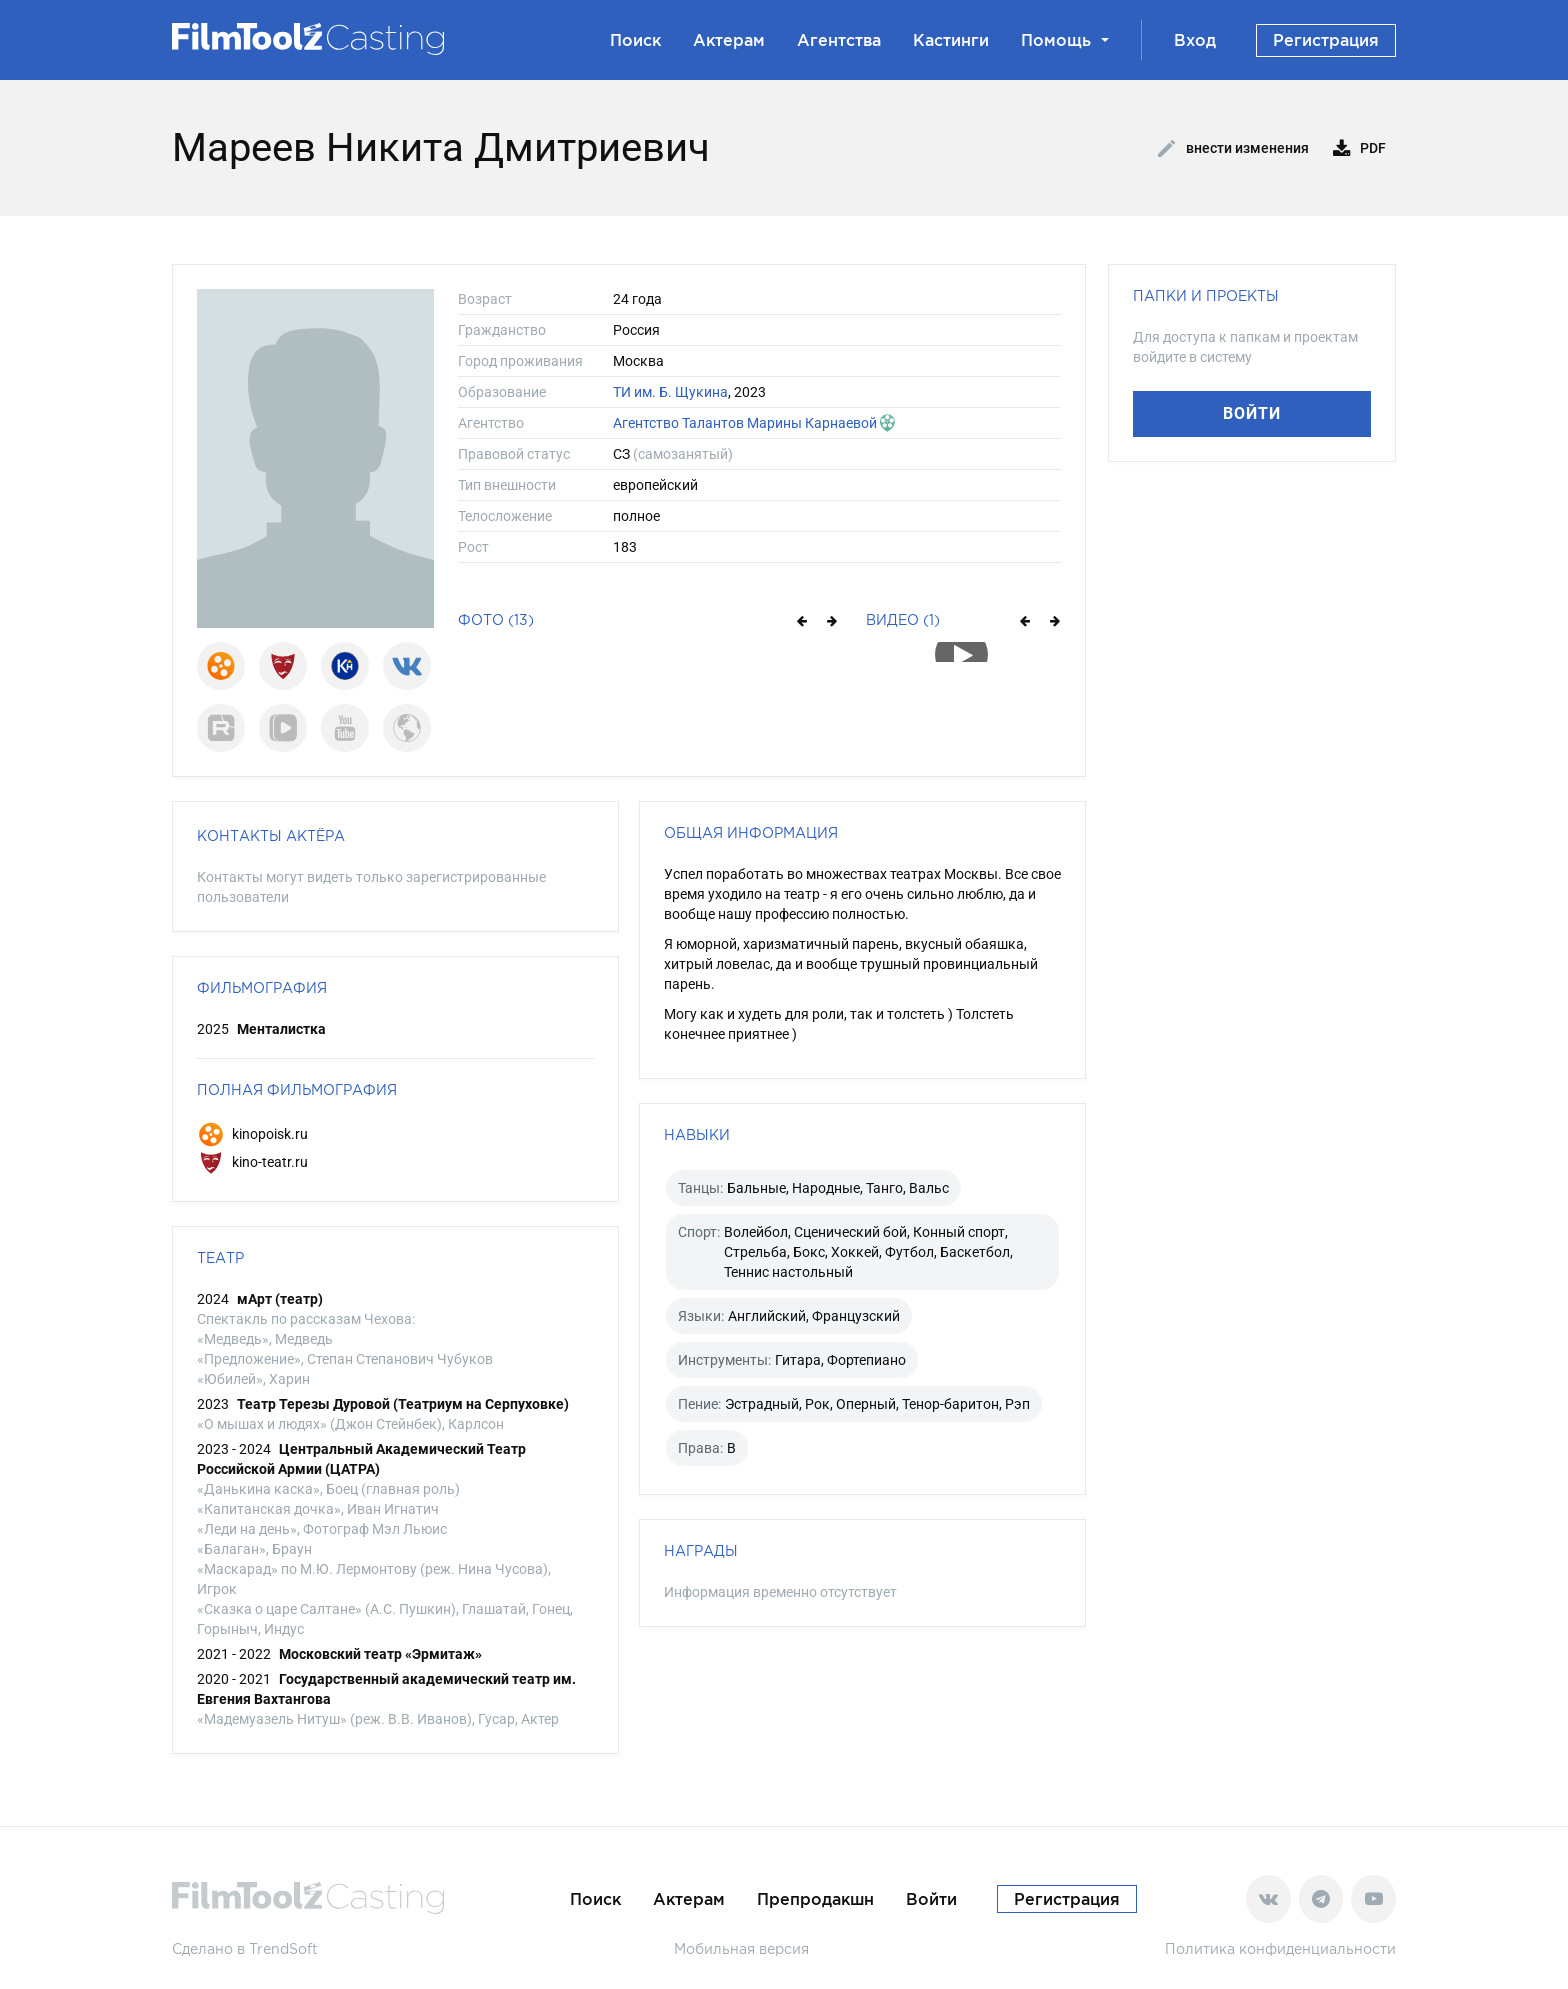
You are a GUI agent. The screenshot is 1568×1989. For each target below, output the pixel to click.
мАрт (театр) (280, 1299)
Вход (1195, 40)
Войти (1252, 413)
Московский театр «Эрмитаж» (380, 1654)
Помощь (1065, 40)
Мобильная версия (741, 1948)
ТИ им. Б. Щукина (670, 392)
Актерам (729, 40)
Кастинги (951, 40)
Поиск (635, 40)
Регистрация (1326, 40)
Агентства (839, 40)
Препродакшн (815, 1899)
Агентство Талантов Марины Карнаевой (745, 423)
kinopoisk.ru (252, 1134)
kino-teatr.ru (252, 1162)
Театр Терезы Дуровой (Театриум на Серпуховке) (403, 1404)
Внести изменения (1233, 149)
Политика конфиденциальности (1280, 1948)
